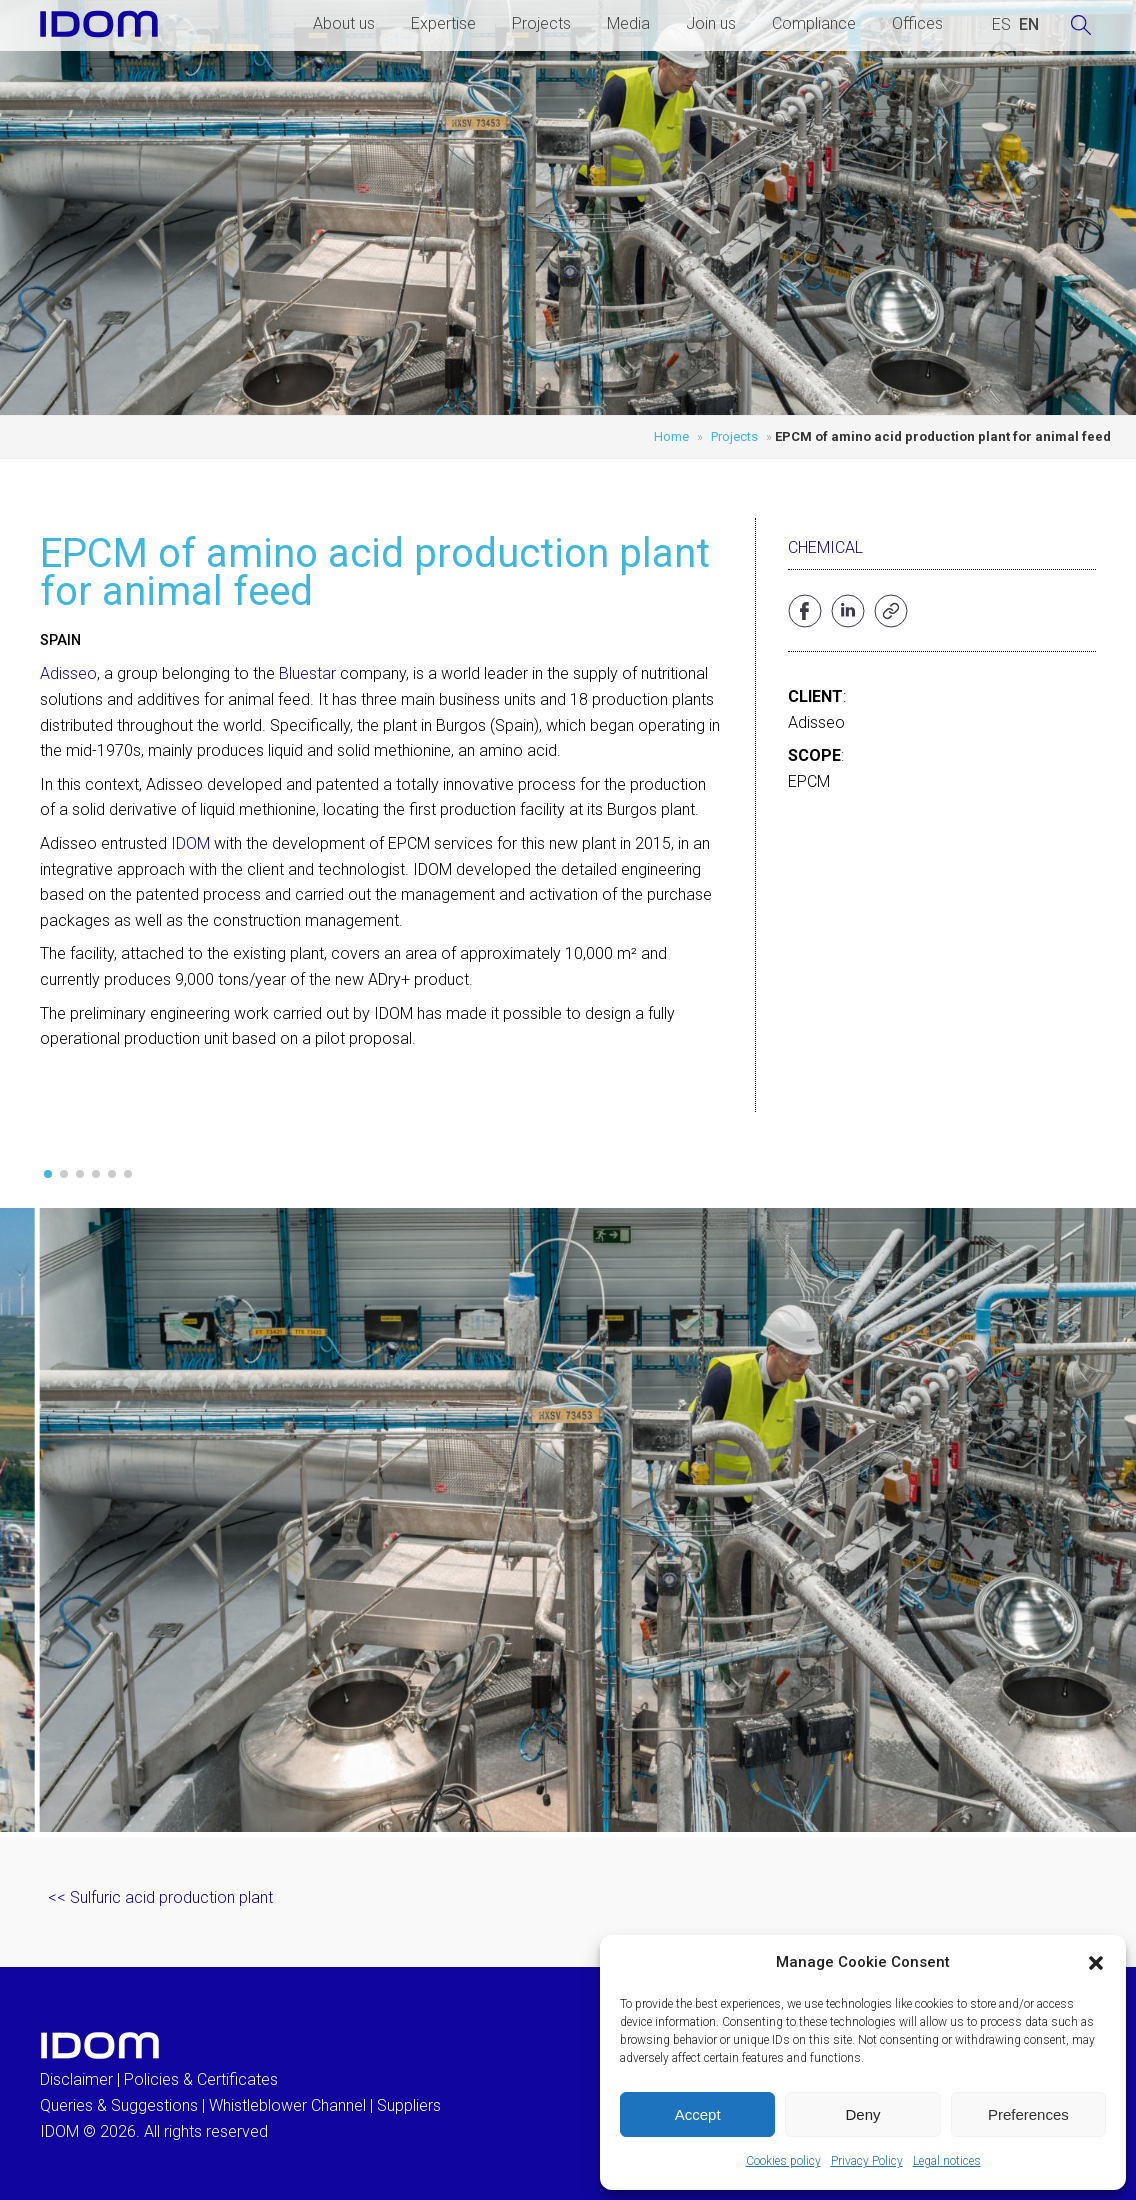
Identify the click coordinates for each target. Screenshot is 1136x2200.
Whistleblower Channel (287, 2105)
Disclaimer (76, 2079)
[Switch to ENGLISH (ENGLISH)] (1029, 25)
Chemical (825, 547)
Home (671, 436)
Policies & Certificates (201, 2079)
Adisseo (68, 673)
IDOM (190, 843)
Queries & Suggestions (119, 2105)
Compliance (814, 23)
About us (344, 23)
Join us (711, 23)
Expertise (443, 23)
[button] (1096, 1963)
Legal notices (947, 2161)
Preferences (1028, 2114)
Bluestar (307, 673)
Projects (541, 23)
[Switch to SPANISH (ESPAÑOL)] (1001, 25)
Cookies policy (783, 2161)
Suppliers (409, 2105)
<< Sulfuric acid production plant (160, 1897)
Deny (862, 2114)
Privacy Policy (867, 2161)
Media (628, 23)
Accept (698, 2114)
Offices (917, 23)
